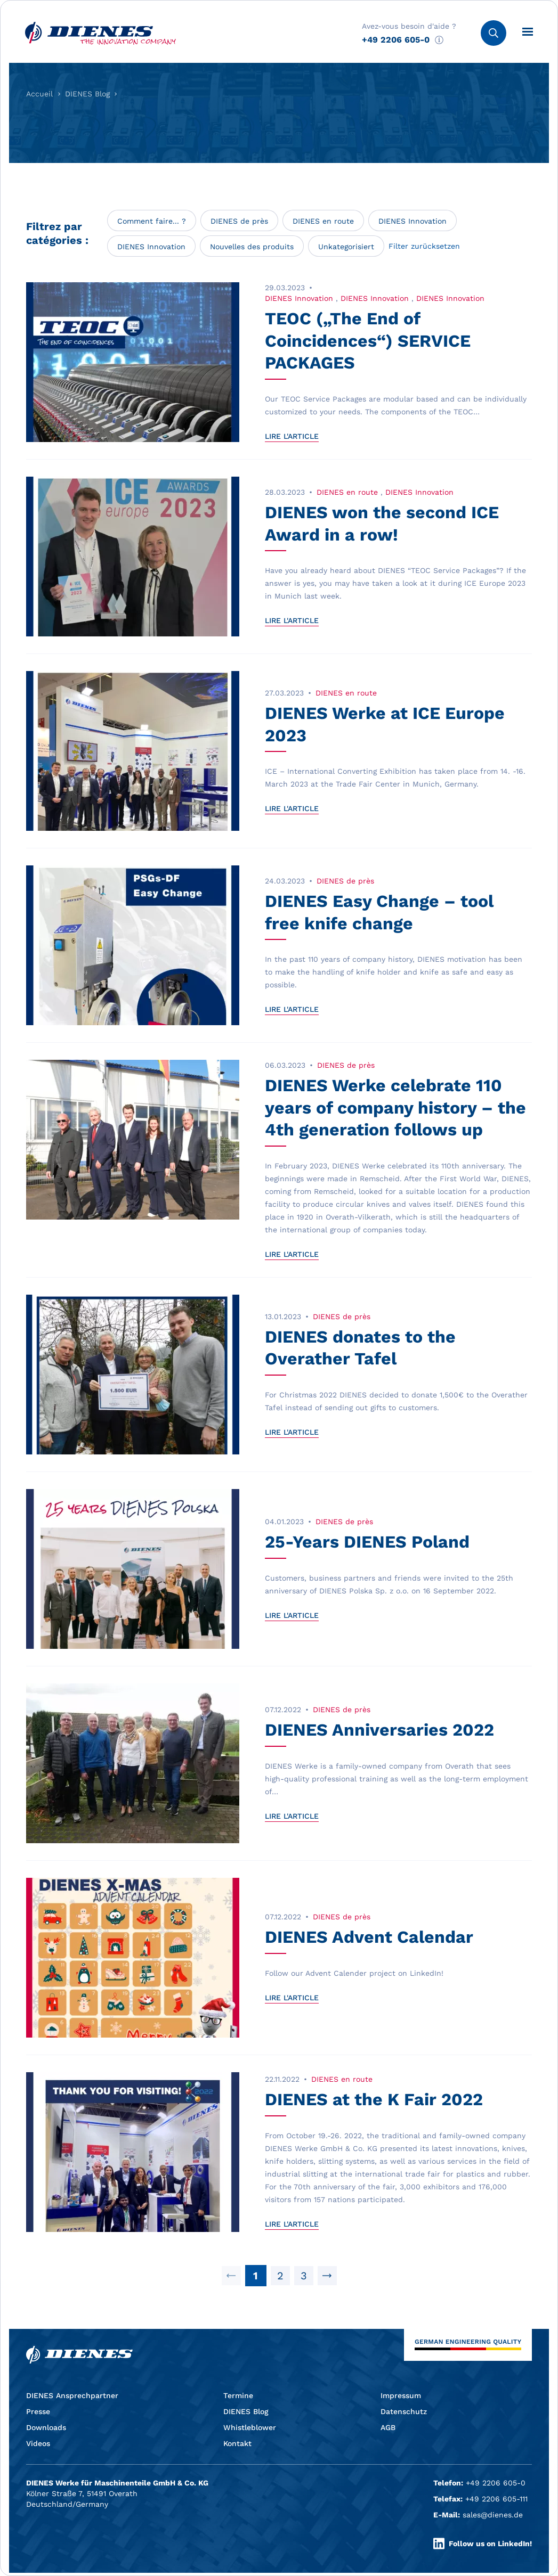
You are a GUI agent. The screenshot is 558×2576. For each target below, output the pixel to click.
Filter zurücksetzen (424, 246)
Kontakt (237, 2443)
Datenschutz (404, 2411)
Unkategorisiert (346, 246)
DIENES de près (239, 221)
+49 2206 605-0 (396, 40)
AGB (388, 2427)
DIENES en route (323, 221)
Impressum (401, 2395)
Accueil (39, 93)
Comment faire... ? (151, 221)
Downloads (46, 2427)
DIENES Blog (87, 93)
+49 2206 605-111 (496, 2499)
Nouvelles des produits (252, 246)
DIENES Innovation (412, 221)
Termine (238, 2395)
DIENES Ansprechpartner (72, 2395)
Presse (38, 2411)
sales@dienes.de (493, 2514)
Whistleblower (249, 2427)
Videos (38, 2443)
